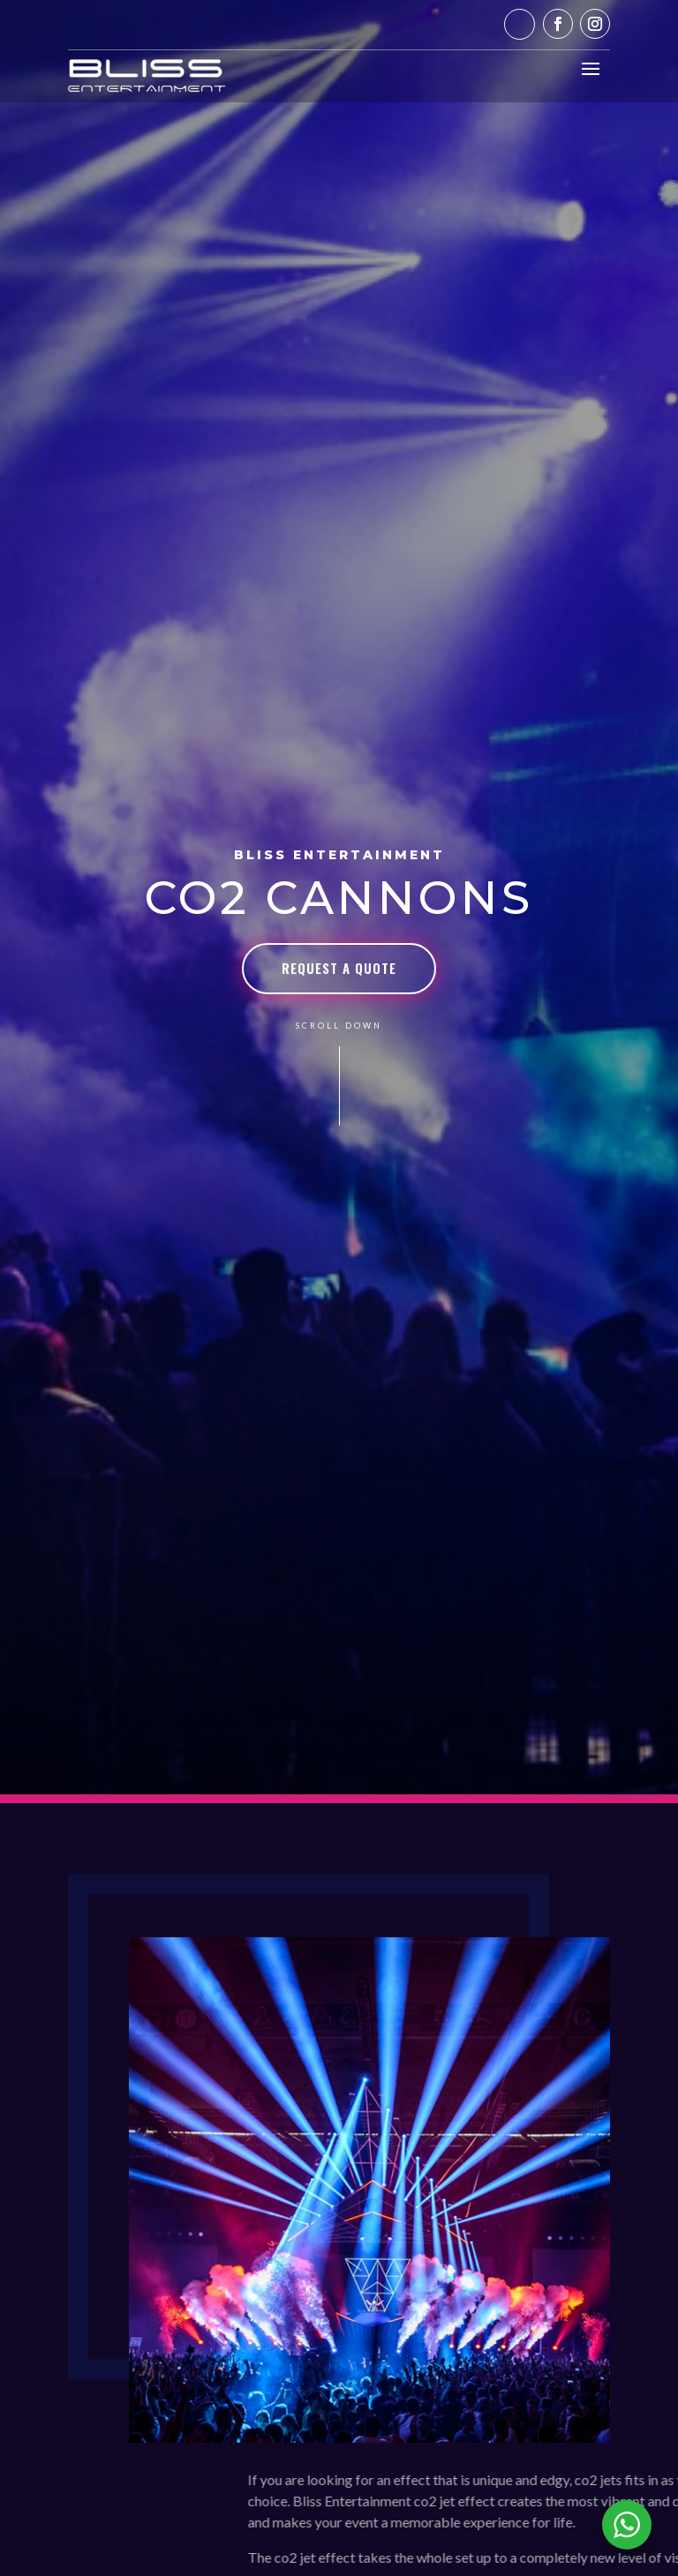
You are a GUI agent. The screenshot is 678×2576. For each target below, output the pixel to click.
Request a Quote (339, 967)
